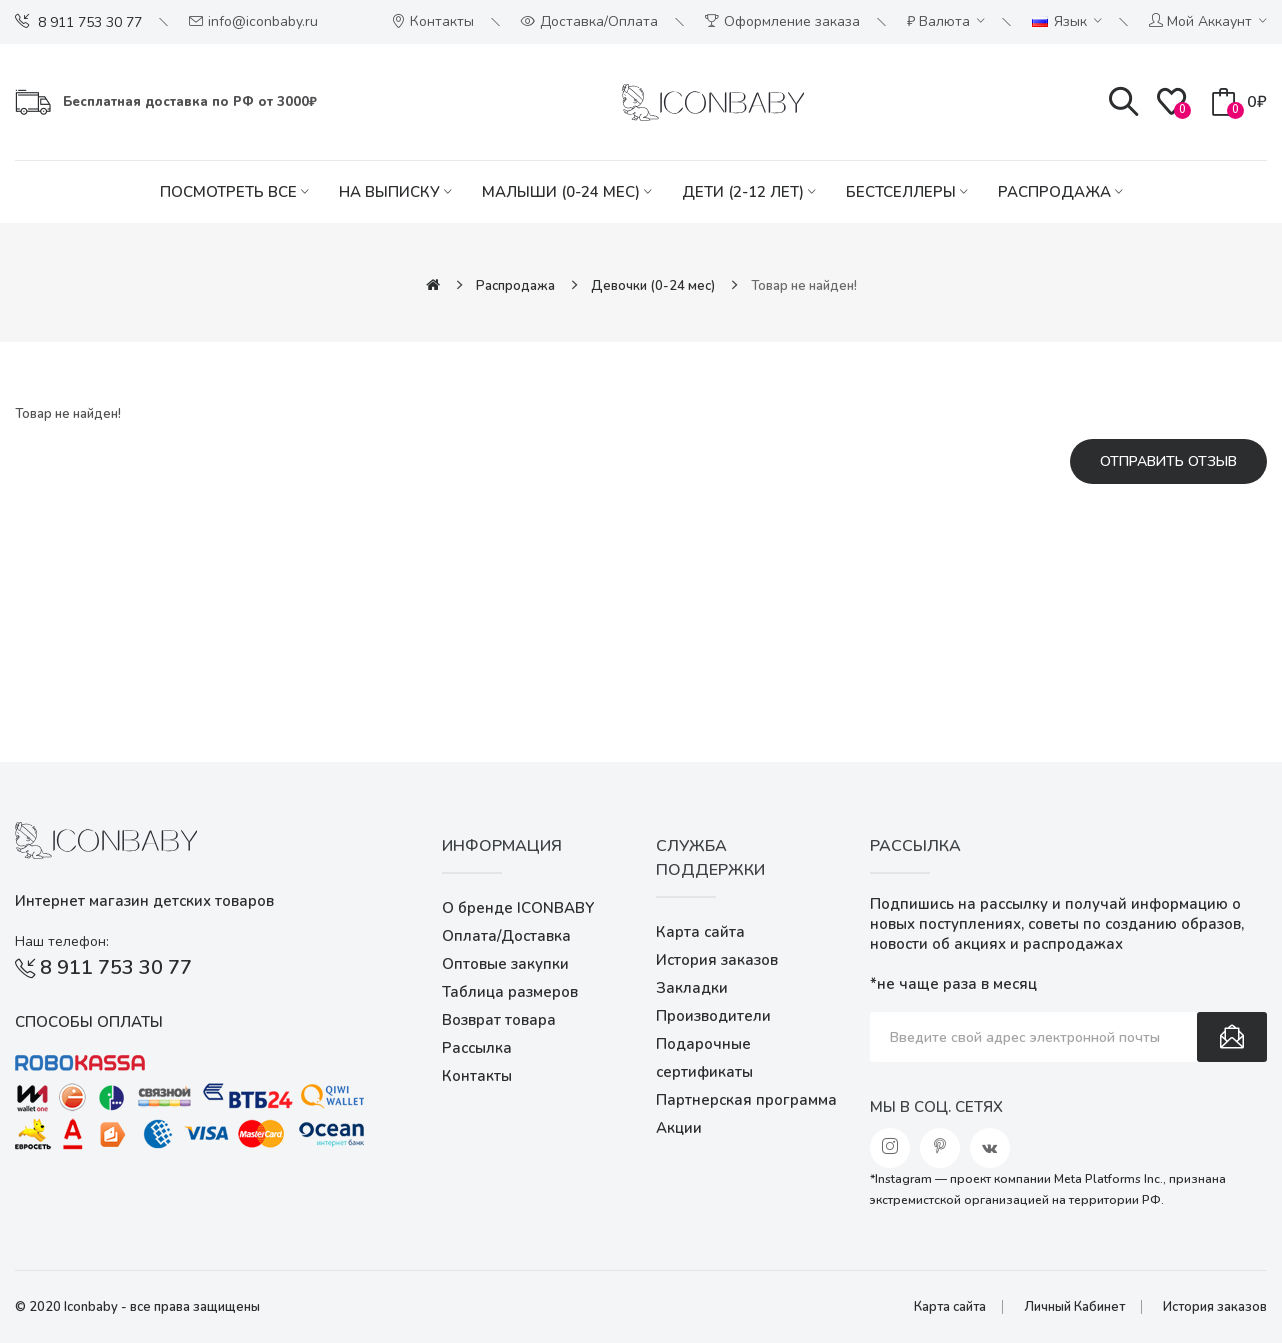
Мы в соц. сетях (936, 1107)
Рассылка (477, 1048)
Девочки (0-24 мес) (653, 286)
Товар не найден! (804, 286)
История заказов (717, 960)
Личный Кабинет (1074, 1307)
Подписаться (1232, 1037)
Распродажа (515, 286)
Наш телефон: (62, 941)
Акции (679, 1128)
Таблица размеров (510, 992)
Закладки (692, 988)
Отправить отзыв (1168, 461)
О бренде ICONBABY (518, 908)
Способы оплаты (89, 1022)
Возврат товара (499, 1020)
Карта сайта (700, 932)
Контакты (477, 1076)
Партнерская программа (746, 1100)
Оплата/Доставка (506, 936)
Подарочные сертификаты (704, 1058)
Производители (713, 1016)
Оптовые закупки (505, 964)
